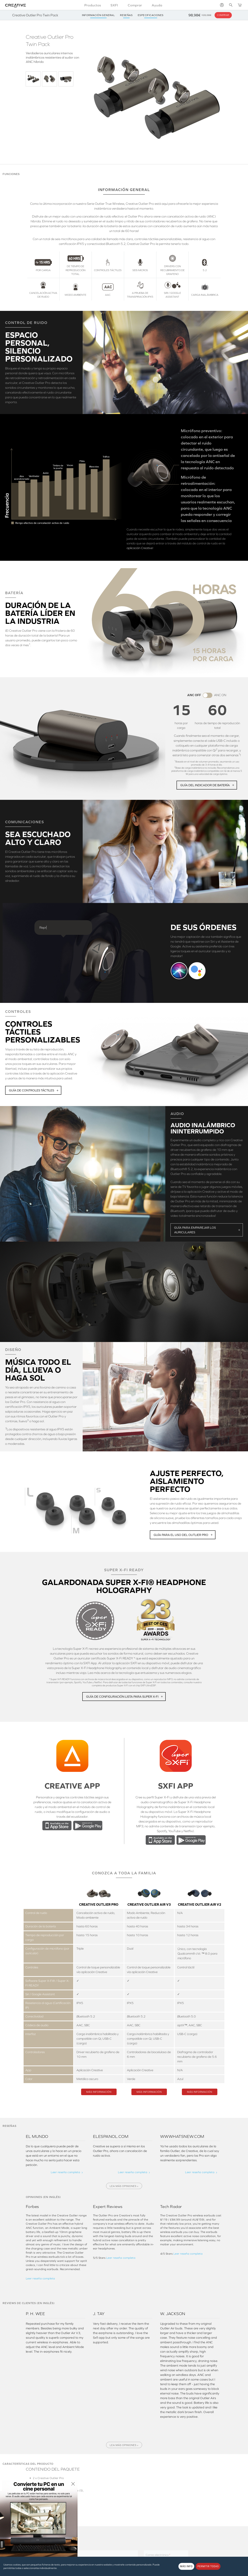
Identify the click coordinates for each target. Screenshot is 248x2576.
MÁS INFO (186, 2566)
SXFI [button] (114, 5)
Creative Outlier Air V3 (149, 1904)
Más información (98, 2091)
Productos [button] (92, 5)
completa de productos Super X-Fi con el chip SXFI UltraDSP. (124, 1685)
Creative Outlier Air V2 (199, 1904)
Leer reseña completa (65, 2172)
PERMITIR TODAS (208, 2566)
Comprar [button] (135, 5)
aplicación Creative (140, 548)
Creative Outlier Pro (98, 1904)
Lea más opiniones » (124, 2186)
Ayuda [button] (157, 5)
